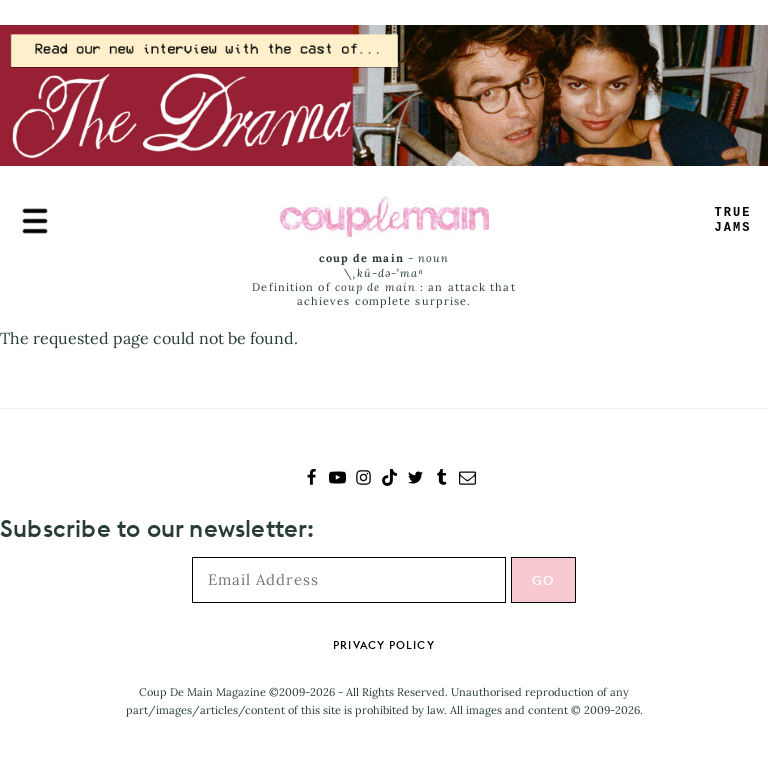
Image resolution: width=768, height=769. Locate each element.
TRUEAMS (733, 220)
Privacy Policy (383, 645)
